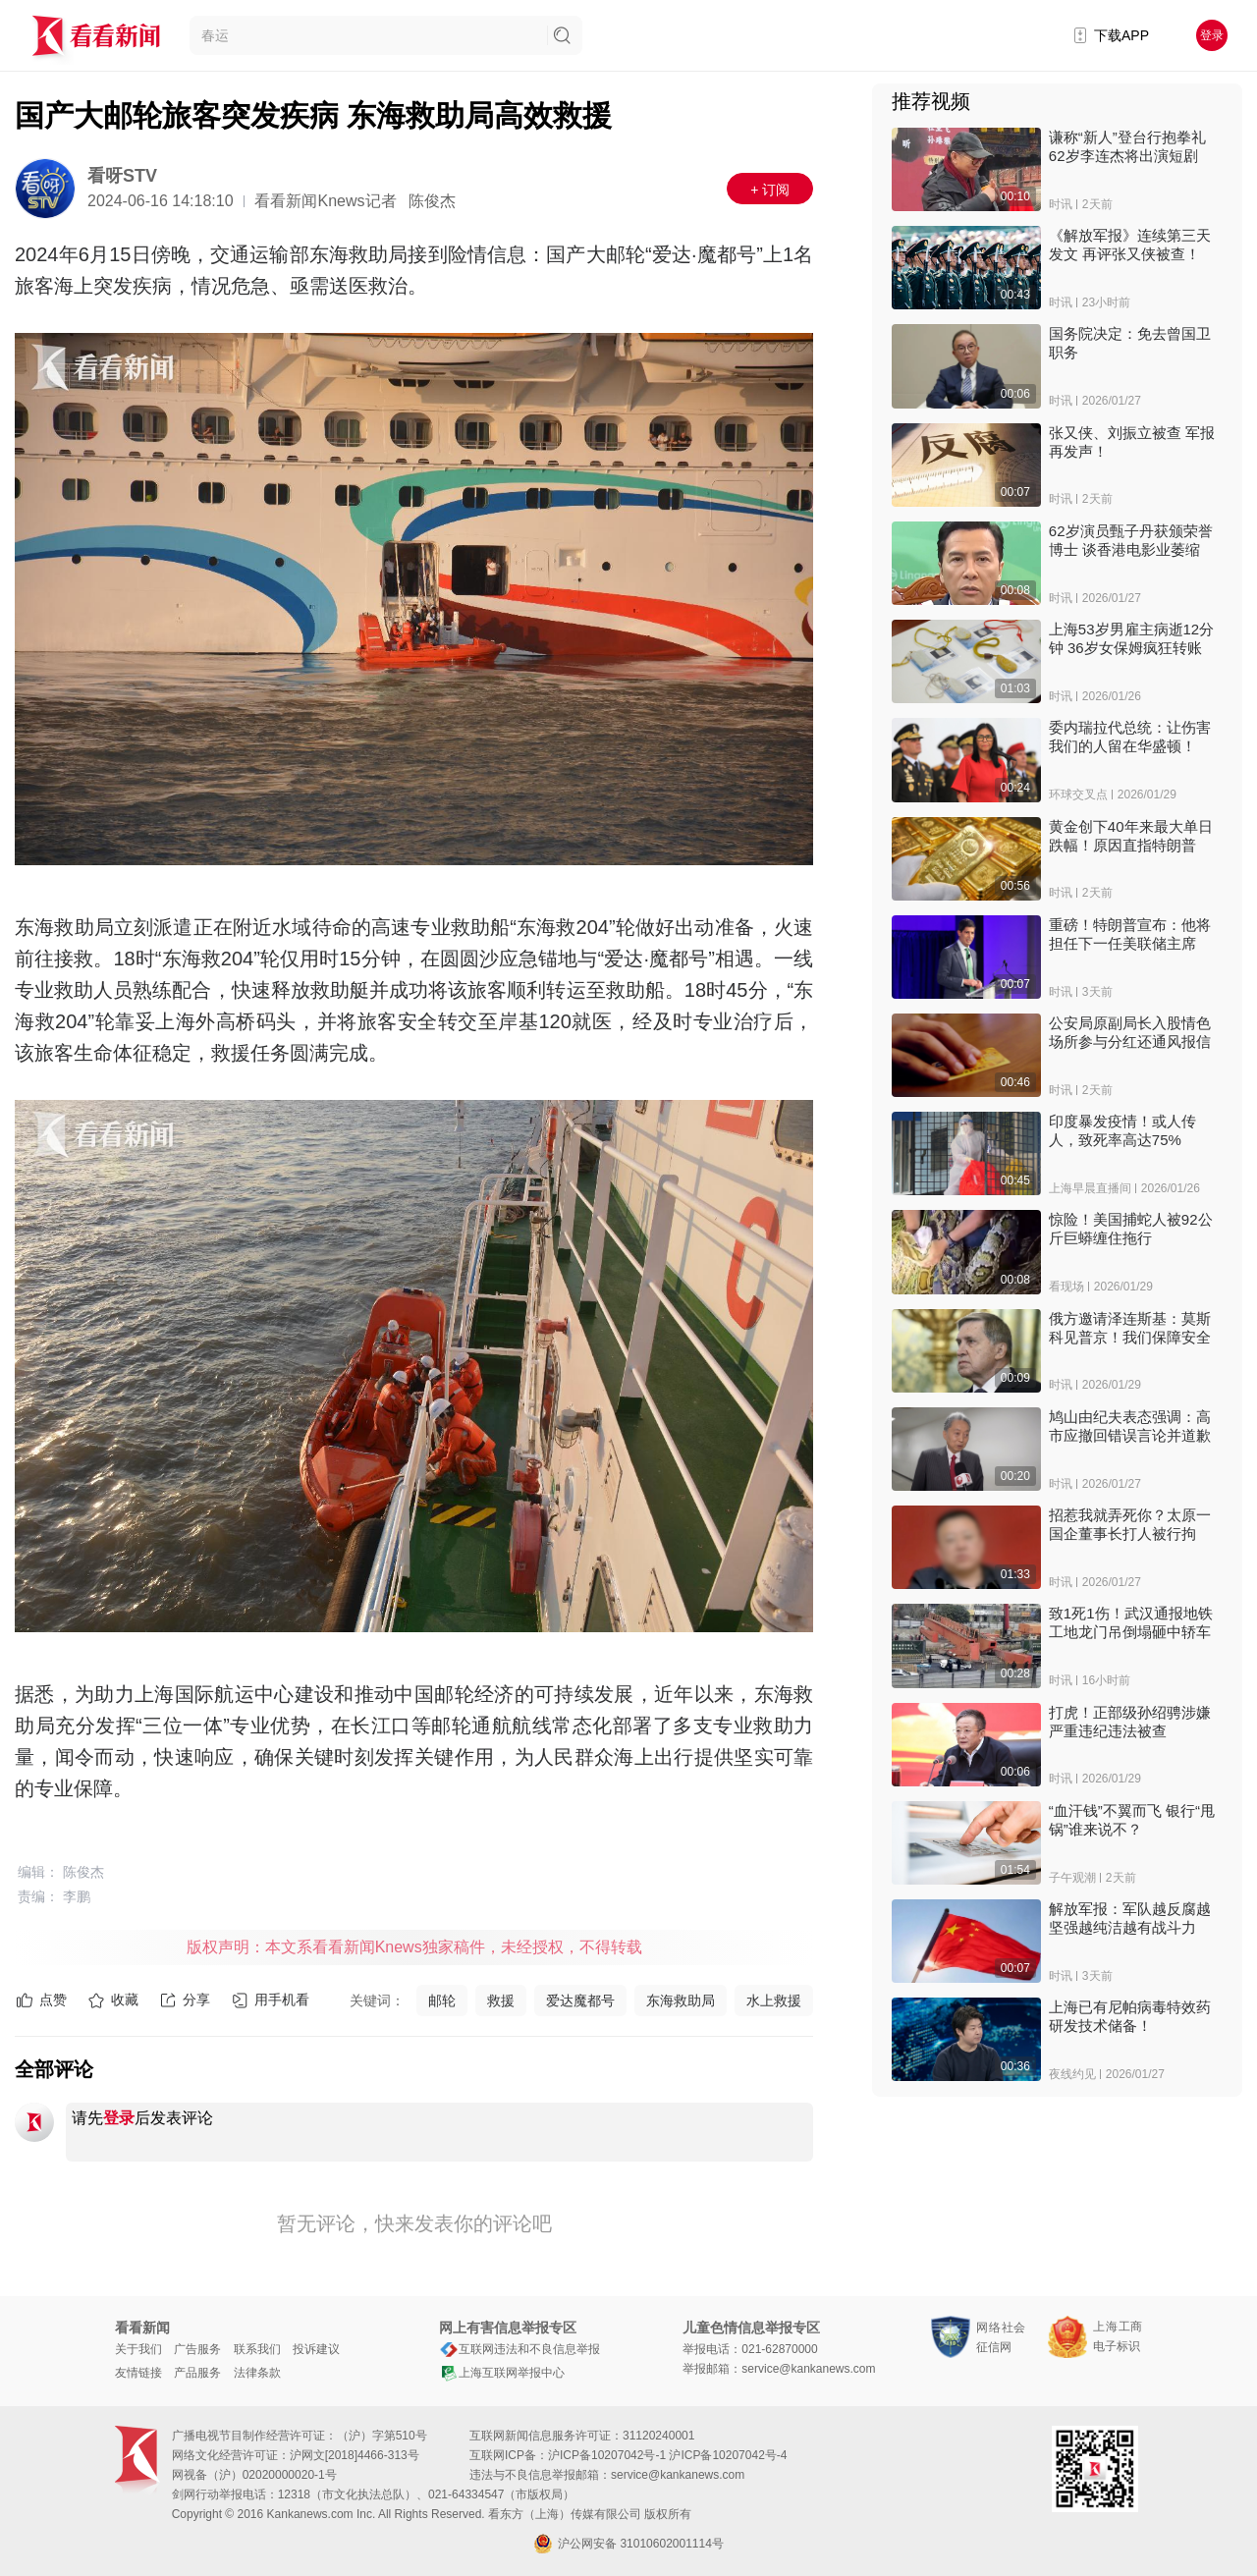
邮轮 (442, 2000)
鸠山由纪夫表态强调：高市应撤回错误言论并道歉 (1130, 1426)
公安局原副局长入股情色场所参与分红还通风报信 (1130, 1032)
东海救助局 (680, 2000)
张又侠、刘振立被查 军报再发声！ (1132, 442)
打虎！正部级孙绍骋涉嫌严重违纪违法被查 (1130, 1721)
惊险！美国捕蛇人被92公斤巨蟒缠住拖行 (1131, 1228)
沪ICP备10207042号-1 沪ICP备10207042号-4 (667, 2455)
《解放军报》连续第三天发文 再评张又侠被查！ (1130, 244)
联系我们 (257, 2349)
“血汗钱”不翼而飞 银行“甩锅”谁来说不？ (1132, 1819)
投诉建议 (316, 2349)
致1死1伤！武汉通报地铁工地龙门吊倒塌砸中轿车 (1131, 1622)
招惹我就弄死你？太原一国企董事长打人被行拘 (1130, 1524)
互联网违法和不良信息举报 (519, 2349)
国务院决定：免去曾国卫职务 (1130, 342)
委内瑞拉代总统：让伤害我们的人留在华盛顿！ (1130, 736)
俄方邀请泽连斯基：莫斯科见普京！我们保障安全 (1130, 1327)
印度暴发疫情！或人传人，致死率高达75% (1122, 1130)
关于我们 (138, 2349)
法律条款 (257, 2373)
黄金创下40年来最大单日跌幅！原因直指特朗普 (1131, 835)
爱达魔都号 (580, 2000)
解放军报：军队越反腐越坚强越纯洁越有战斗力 (1130, 1918)
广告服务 (197, 2349)
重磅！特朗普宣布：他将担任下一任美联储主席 (1130, 934)
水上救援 (773, 2000)
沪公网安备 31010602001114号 (628, 2543)
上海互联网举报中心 (502, 2373)
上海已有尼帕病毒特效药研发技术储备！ (1130, 2016)
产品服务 (197, 2373)
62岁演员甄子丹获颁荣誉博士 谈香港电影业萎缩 (1131, 540)
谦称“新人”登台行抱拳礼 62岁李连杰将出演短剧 (1127, 146)
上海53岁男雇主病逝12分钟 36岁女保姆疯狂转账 (1131, 638)
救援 (501, 2000)
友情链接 (138, 2373)
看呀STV (122, 176)
